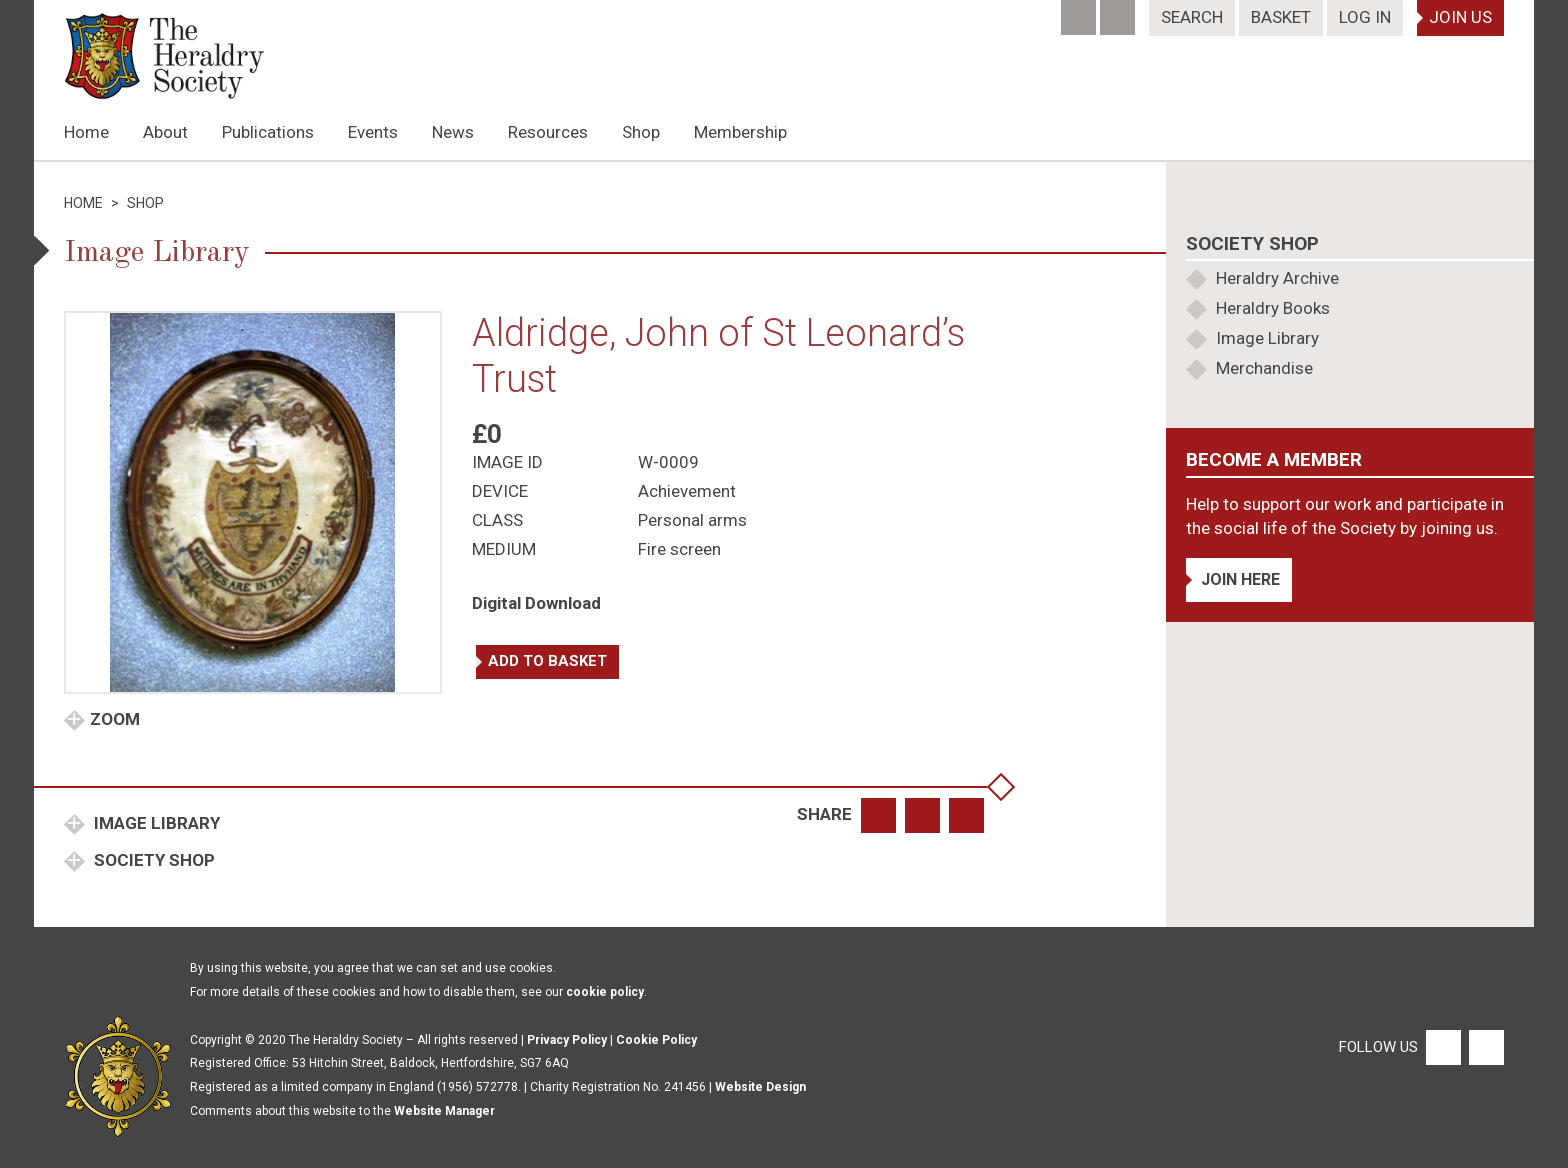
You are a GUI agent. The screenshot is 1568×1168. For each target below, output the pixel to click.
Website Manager (444, 1111)
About (165, 132)
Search (1192, 17)
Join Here (1240, 579)
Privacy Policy (567, 1040)
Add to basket (547, 661)
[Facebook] (1080, 11)
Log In (1365, 17)
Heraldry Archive (1277, 278)
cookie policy (605, 992)
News (453, 132)
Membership (740, 132)
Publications (268, 132)
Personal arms (692, 520)
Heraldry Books (1273, 308)
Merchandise (1264, 368)
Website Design (760, 1087)
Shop (641, 132)
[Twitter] (1119, 11)
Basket (1281, 17)
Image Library (155, 823)
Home (86, 132)
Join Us (1460, 17)
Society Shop (152, 860)
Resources (548, 132)
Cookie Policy (656, 1040)
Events (373, 132)
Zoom (115, 719)
